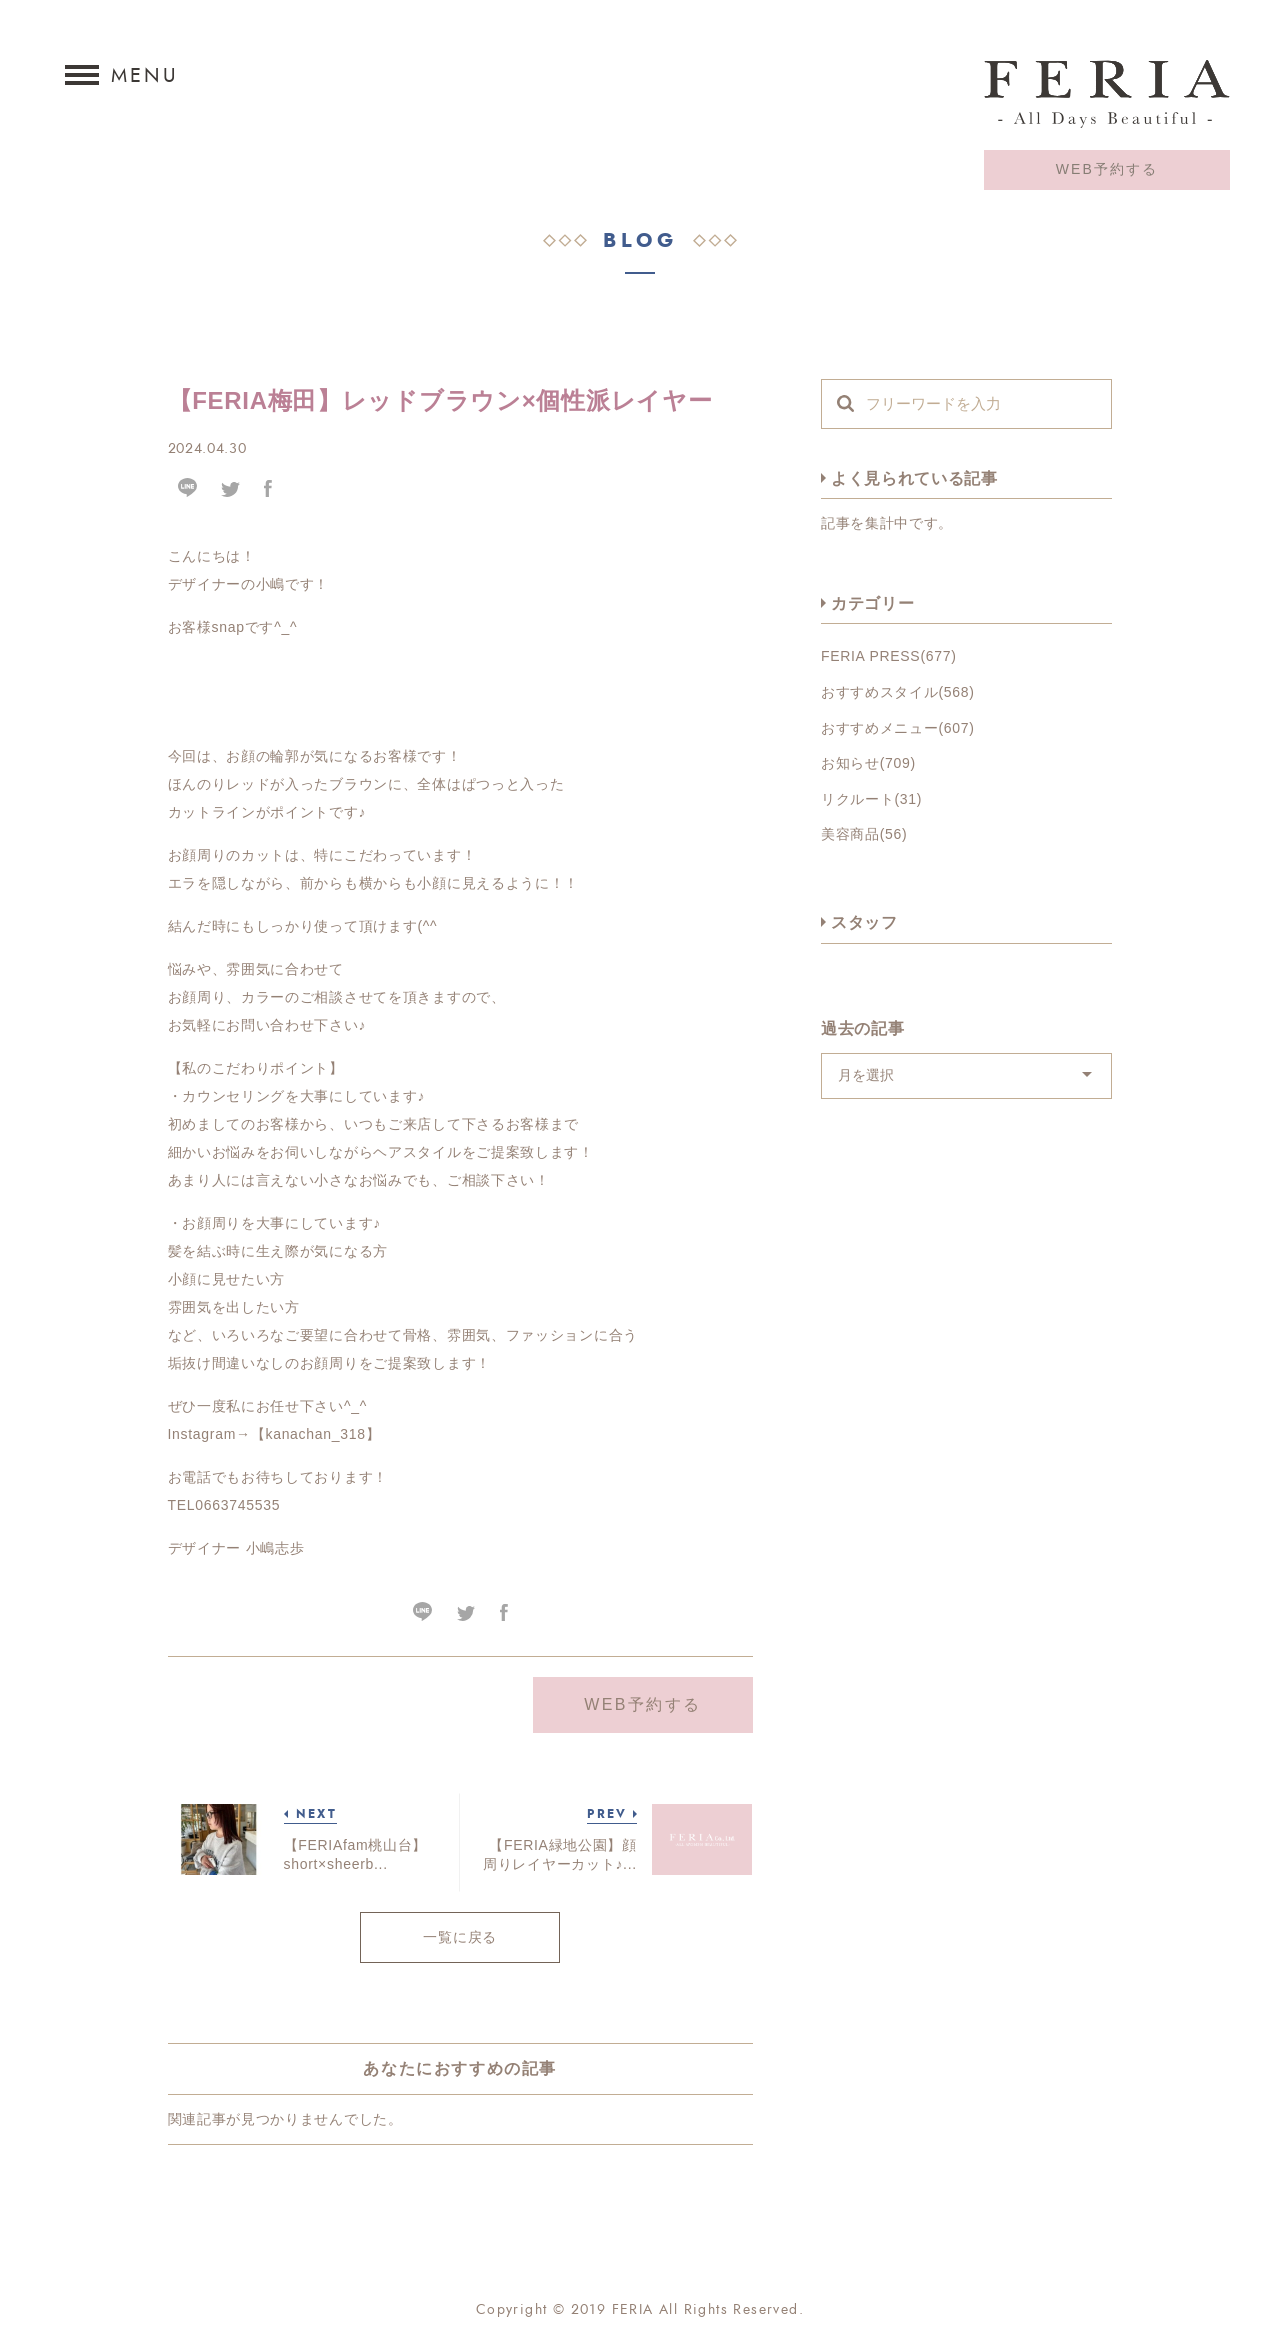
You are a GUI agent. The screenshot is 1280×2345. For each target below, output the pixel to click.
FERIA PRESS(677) (889, 656)
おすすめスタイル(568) (898, 692)
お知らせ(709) (868, 763)
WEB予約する (1107, 169)
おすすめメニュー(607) (898, 728)
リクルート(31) (871, 799)
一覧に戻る (460, 1937)
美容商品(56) (864, 834)
